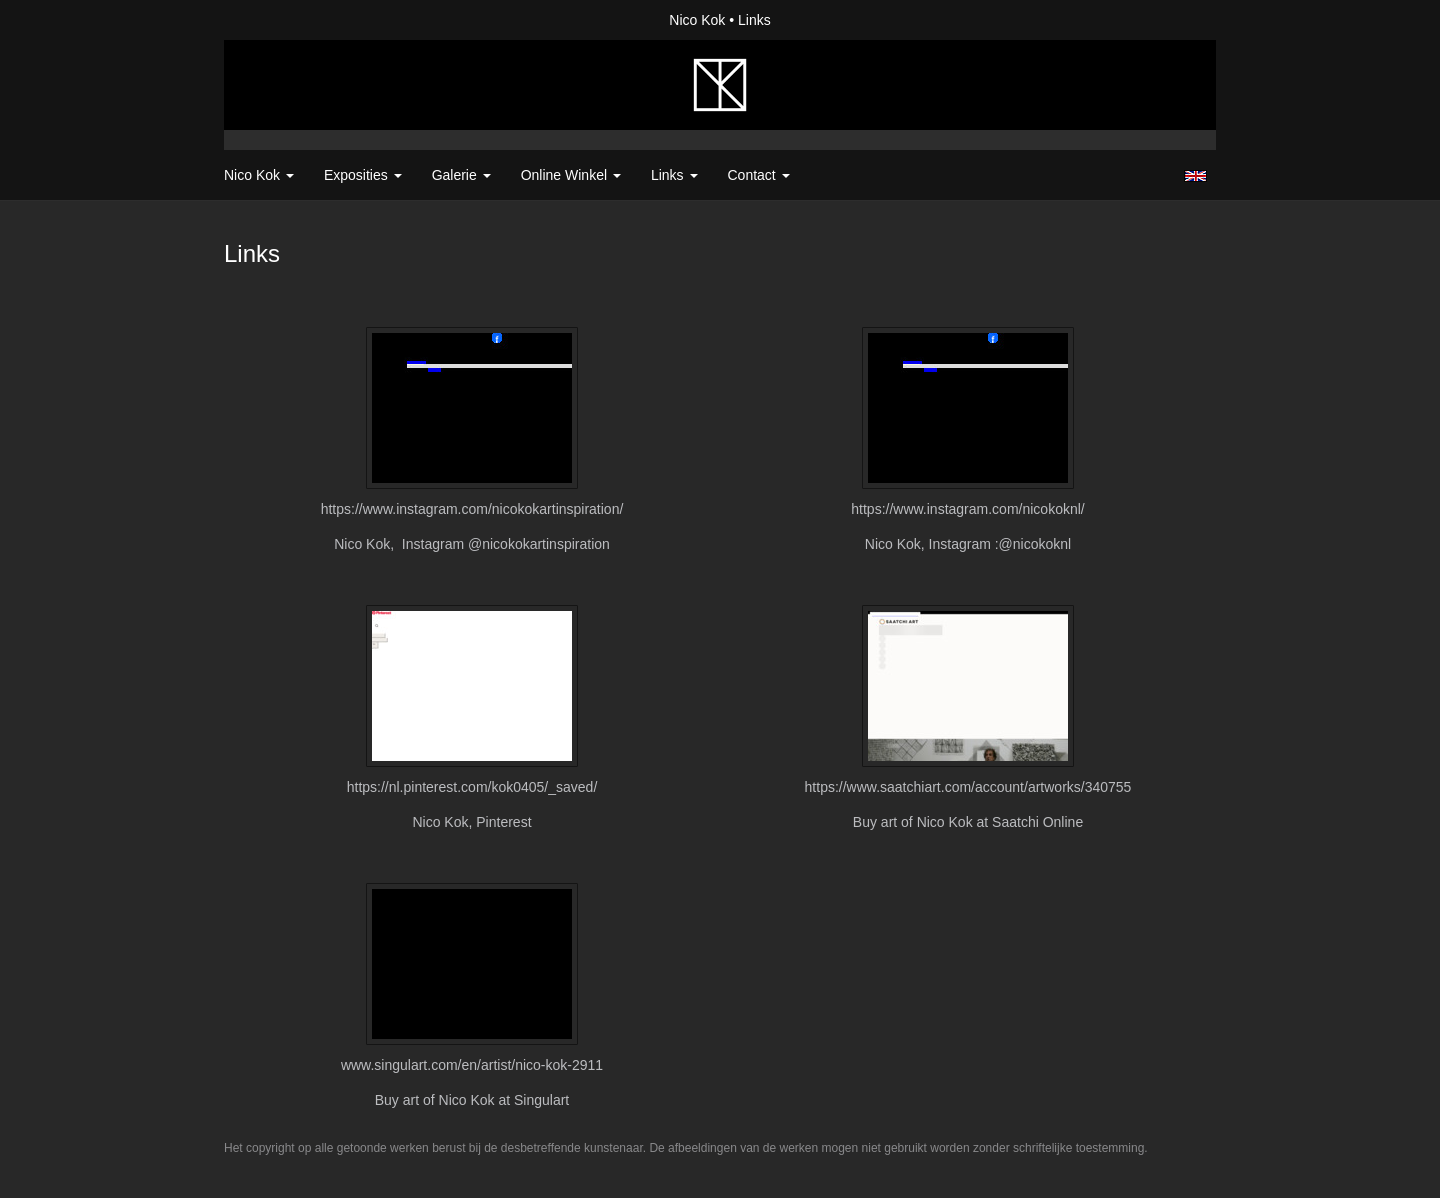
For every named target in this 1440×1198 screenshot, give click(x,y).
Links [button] (674, 175)
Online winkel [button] (571, 175)
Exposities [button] (363, 175)
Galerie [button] (461, 175)
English (1195, 176)
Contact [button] (759, 175)
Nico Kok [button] (259, 175)
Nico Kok (697, 20)
